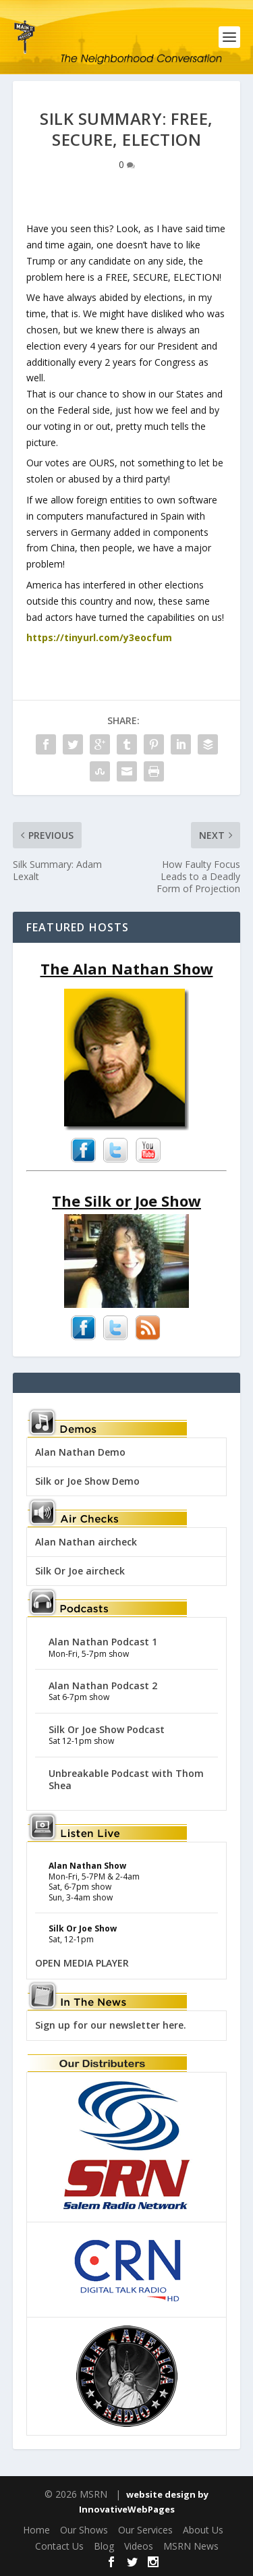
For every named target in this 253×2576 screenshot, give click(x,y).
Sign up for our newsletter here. (110, 2025)
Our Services (145, 2529)
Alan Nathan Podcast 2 (103, 1685)
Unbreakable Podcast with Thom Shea (126, 1779)
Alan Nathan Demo (80, 1452)
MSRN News (191, 2546)
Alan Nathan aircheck (86, 1541)
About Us (203, 2529)
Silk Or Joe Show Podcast (107, 1729)
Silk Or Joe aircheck (80, 1570)
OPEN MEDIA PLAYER (82, 1962)
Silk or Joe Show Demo (87, 1481)
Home (36, 2529)
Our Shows (84, 2529)
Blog (104, 2546)
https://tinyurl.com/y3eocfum (99, 637)
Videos (138, 2546)
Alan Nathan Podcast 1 (103, 1641)
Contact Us (59, 2546)
